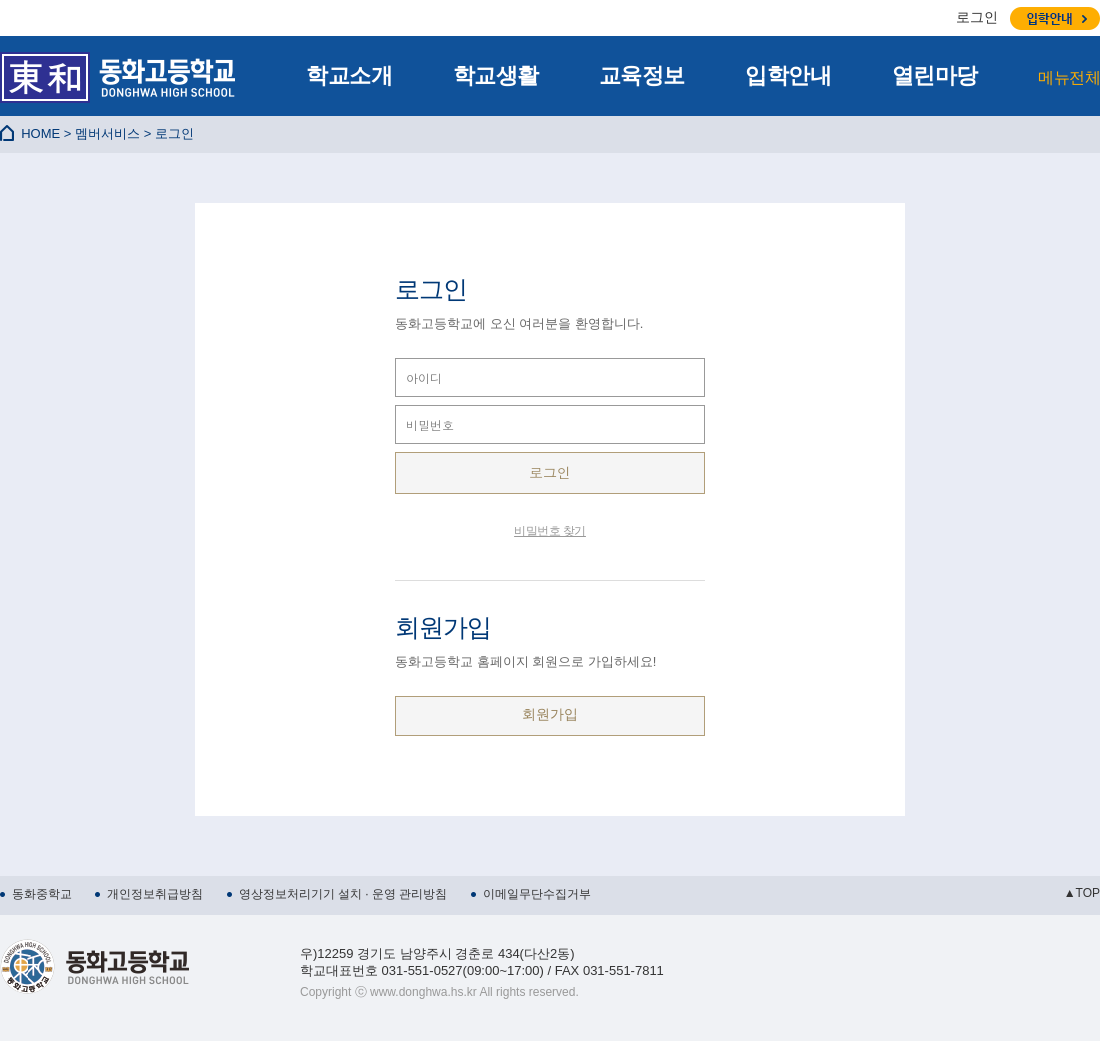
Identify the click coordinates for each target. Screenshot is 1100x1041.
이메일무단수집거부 (537, 894)
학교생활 (496, 75)
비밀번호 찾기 (550, 531)
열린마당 (935, 75)
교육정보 (642, 75)
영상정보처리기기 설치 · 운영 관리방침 (343, 894)
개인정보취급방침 (155, 894)
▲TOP (1082, 893)
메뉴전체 (1069, 77)
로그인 (977, 17)
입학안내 (788, 75)
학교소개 (349, 75)
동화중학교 (42, 894)
